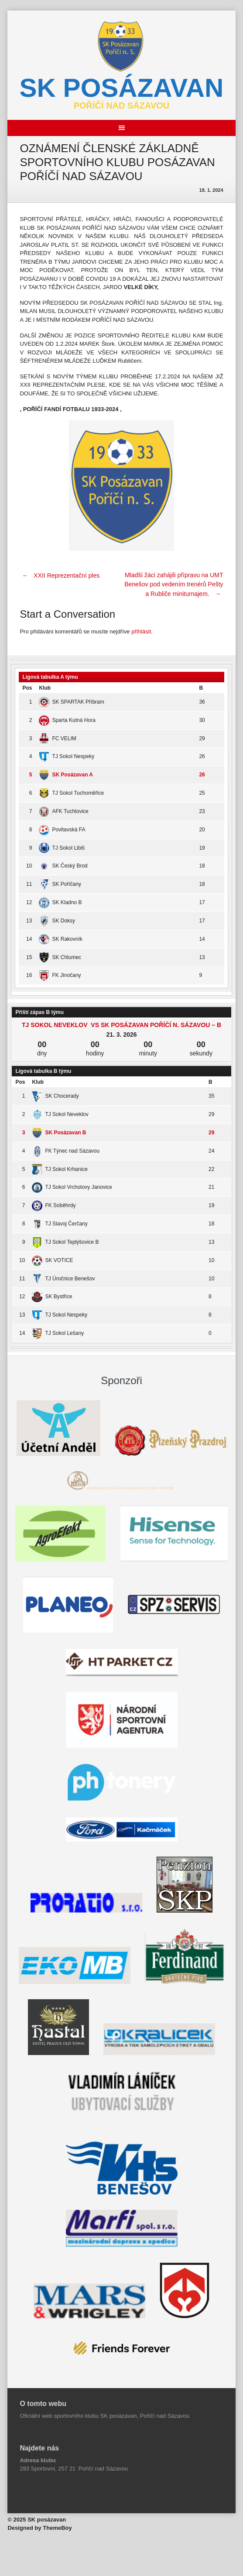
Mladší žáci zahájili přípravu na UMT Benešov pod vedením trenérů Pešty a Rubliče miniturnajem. (173, 585)
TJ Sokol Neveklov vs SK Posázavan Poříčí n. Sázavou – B (121, 1024)
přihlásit (141, 631)
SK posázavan (122, 87)
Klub (45, 688)
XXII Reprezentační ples (59, 575)
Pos (27, 688)
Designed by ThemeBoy (39, 2528)
